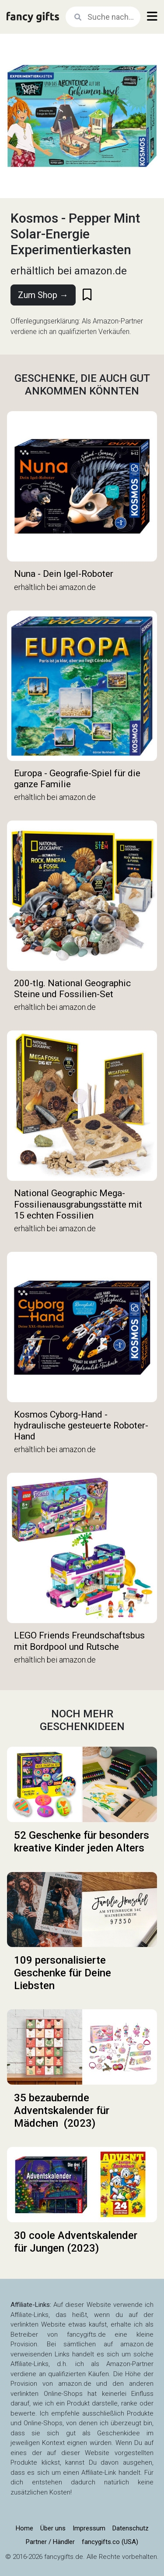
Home (24, 2528)
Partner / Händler (50, 2542)
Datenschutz (130, 2528)
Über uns (53, 2528)
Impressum (89, 2528)
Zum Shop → (43, 295)
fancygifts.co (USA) (110, 2542)
